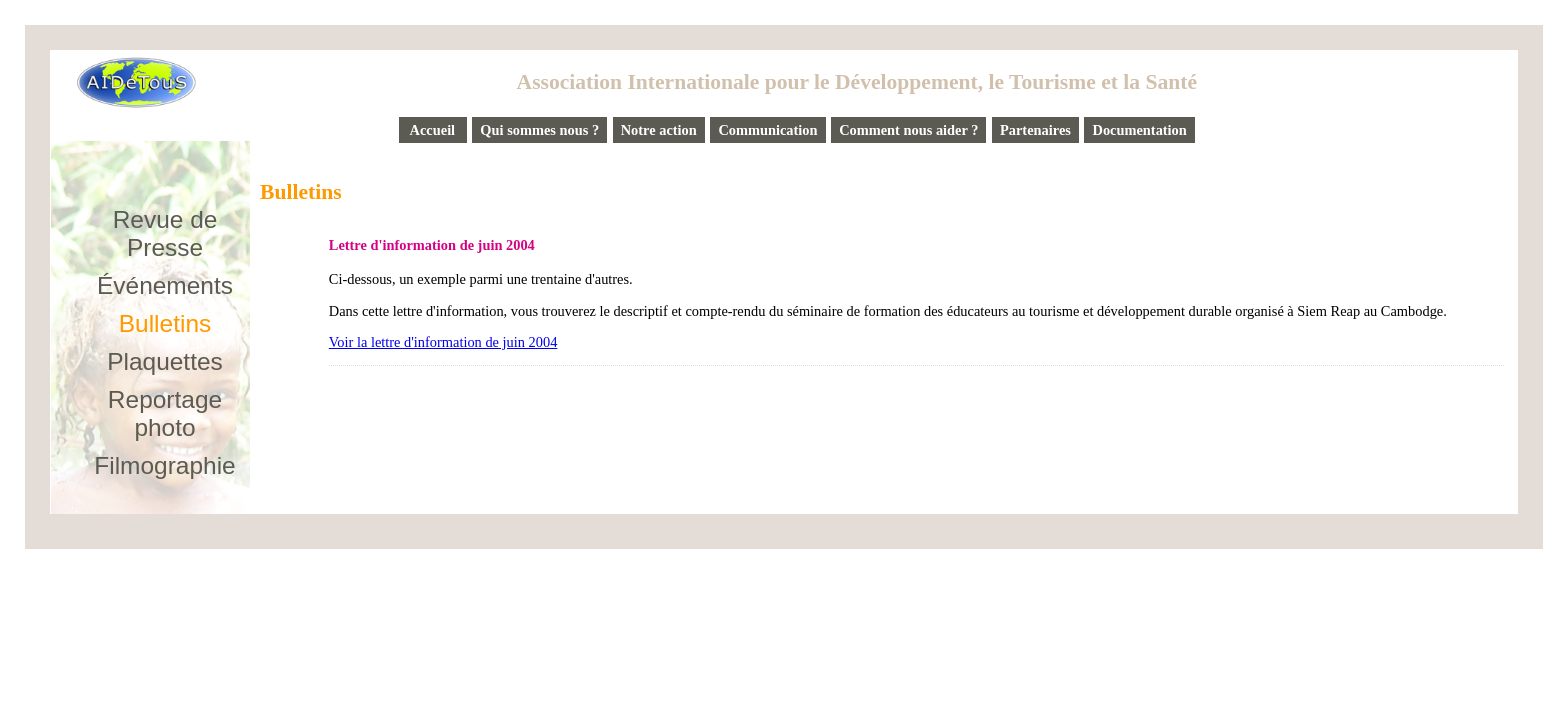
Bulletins (165, 323)
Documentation (1139, 130)
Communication (767, 130)
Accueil (433, 130)
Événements (165, 285)
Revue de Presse (165, 233)
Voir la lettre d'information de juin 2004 (443, 342)
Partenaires (1035, 130)
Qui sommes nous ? (539, 130)
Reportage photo (165, 413)
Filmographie (164, 465)
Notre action (659, 130)
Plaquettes (165, 361)
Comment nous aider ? (908, 130)
